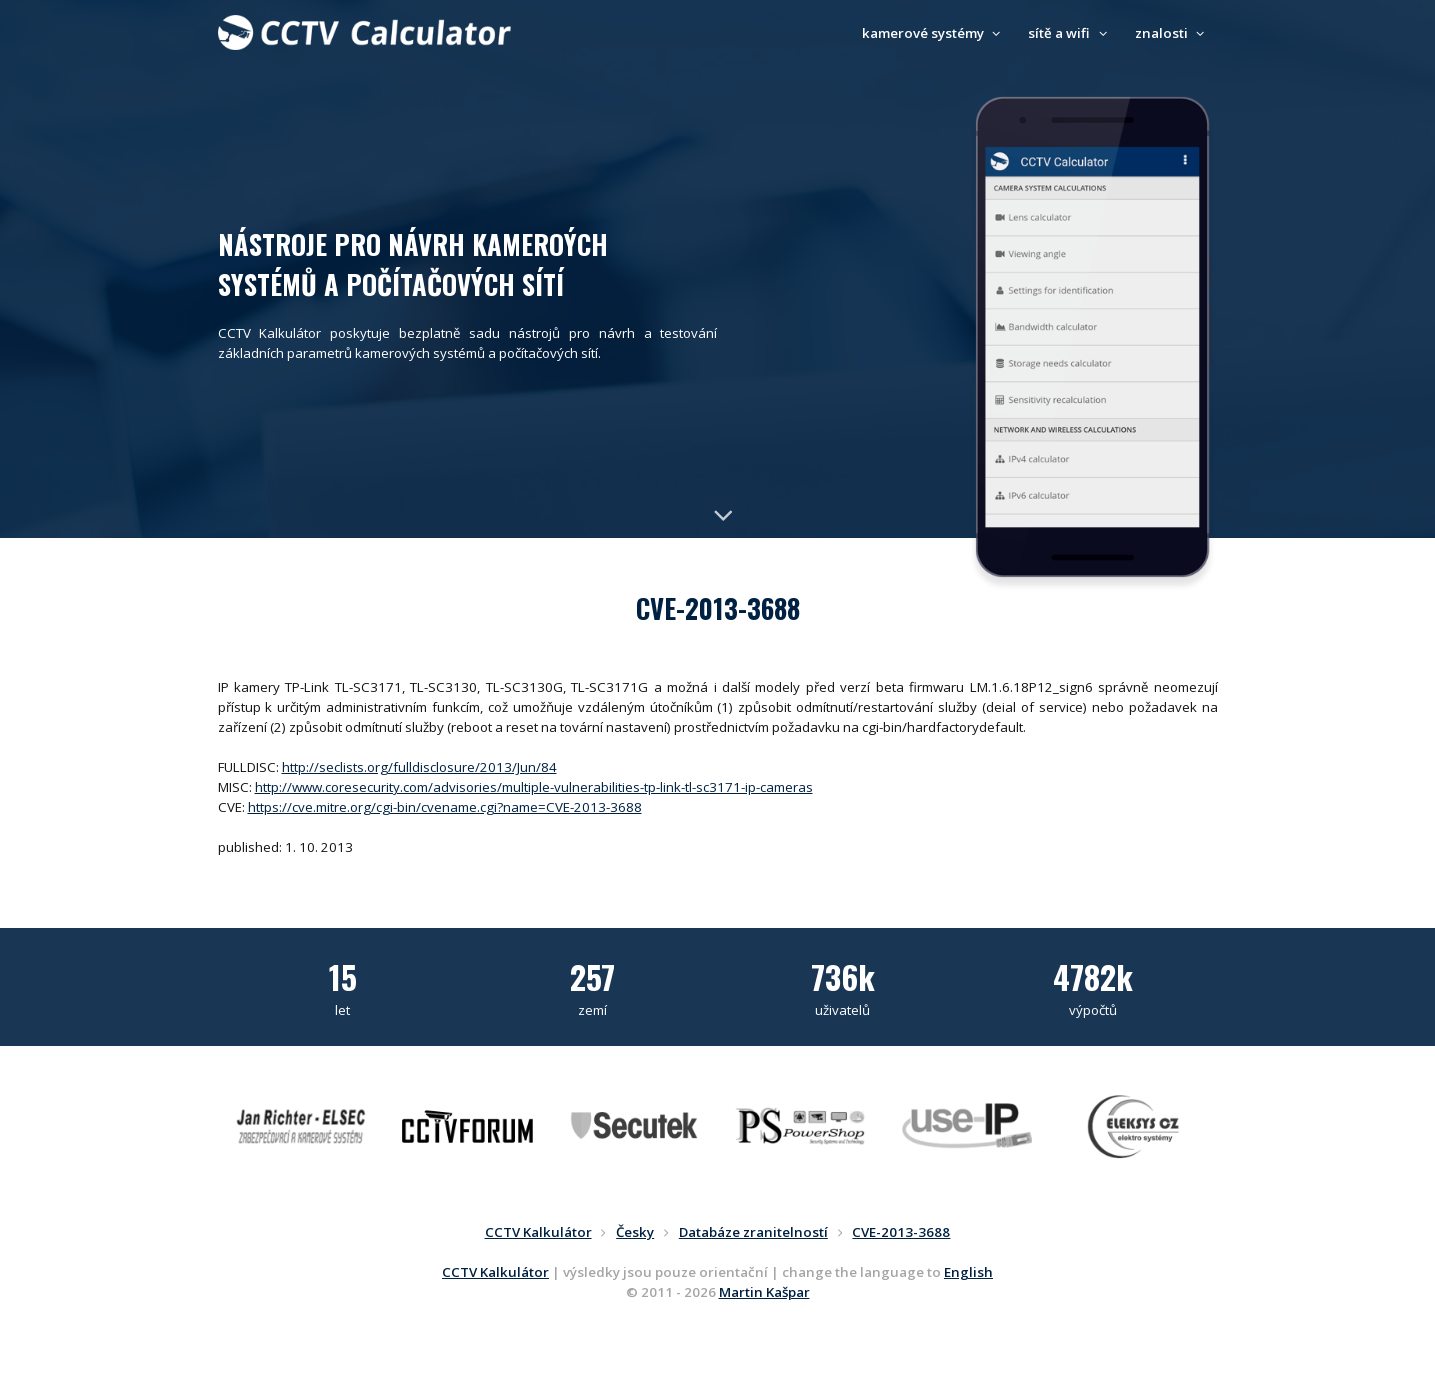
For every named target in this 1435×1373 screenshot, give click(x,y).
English (968, 1272)
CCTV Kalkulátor (495, 1272)
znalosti (1172, 33)
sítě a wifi (1070, 33)
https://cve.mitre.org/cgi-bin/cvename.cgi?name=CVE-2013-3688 (445, 807)
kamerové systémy (934, 33)
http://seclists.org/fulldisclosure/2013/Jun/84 (419, 767)
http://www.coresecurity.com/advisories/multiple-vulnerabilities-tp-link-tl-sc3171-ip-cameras (534, 787)
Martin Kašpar (764, 1292)
